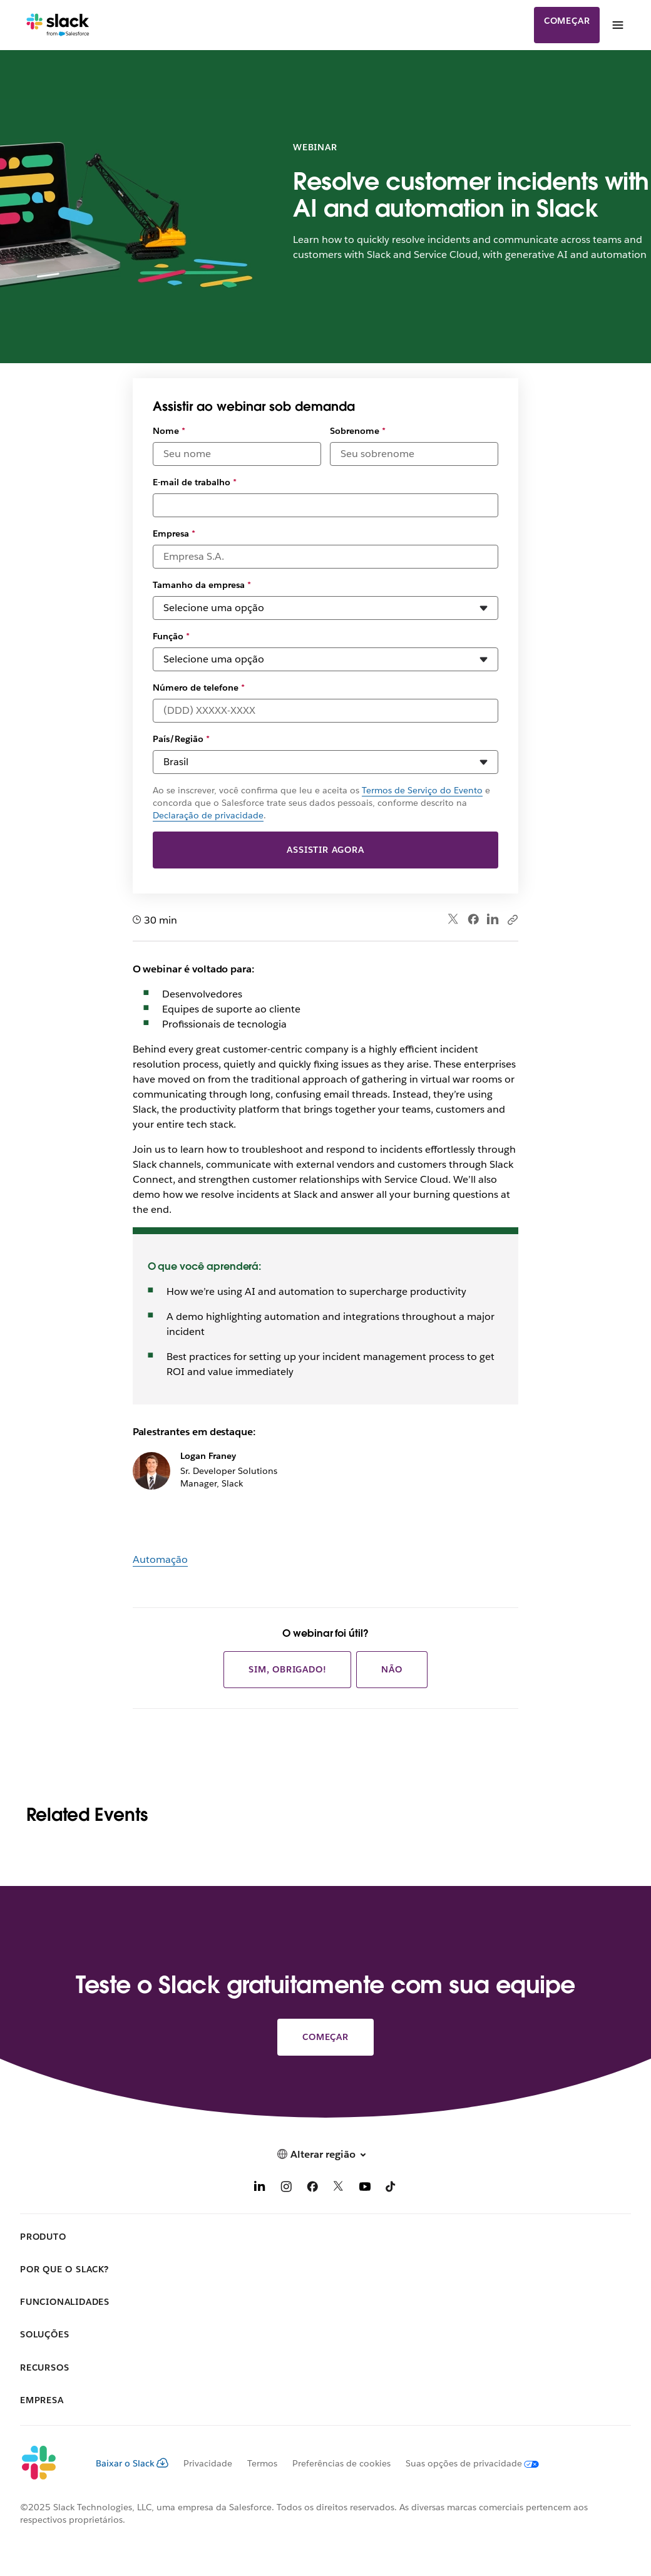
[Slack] (58, 25)
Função (171, 636)
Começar (567, 20)
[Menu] (617, 25)
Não (391, 1669)
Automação (160, 1559)
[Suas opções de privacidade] (465, 2463)
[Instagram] (286, 2188)
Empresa (174, 533)
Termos (262, 2463)
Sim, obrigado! (287, 1669)
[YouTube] (365, 2188)
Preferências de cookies (341, 2463)
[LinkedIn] (259, 2188)
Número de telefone (199, 687)
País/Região (181, 738)
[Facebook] (312, 2188)
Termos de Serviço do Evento (422, 790)
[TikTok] (391, 2188)
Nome (169, 430)
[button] (325, 2154)
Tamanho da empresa (202, 584)
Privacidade (207, 2463)
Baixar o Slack (132, 2463)
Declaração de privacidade (208, 815)
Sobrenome (358, 430)
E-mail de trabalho (195, 482)
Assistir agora (325, 849)
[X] (338, 2188)
